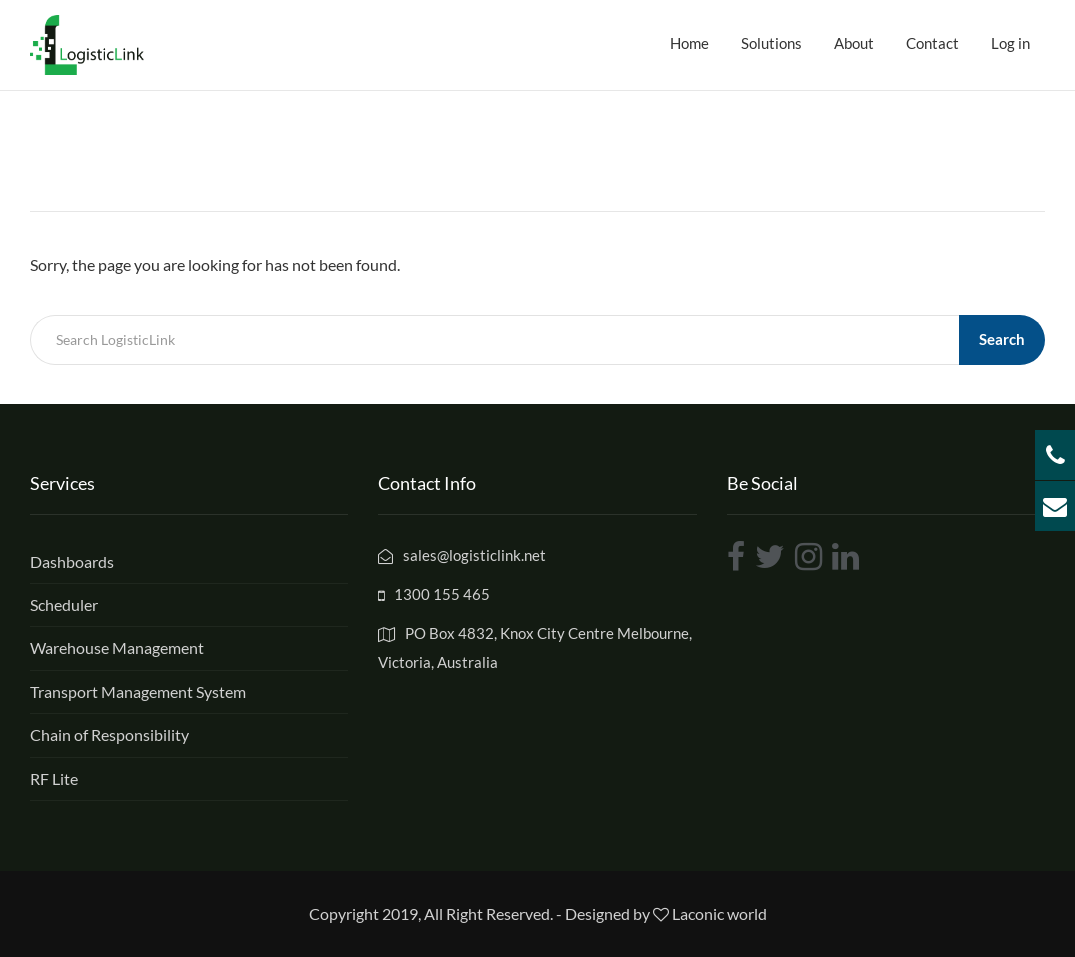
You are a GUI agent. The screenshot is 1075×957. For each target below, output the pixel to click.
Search (1002, 339)
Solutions (771, 43)
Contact (932, 43)
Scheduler (64, 604)
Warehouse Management (117, 647)
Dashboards (72, 561)
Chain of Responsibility (109, 734)
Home (689, 43)
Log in (1010, 43)
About (854, 43)
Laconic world (719, 913)
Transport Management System (138, 691)
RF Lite (54, 778)
